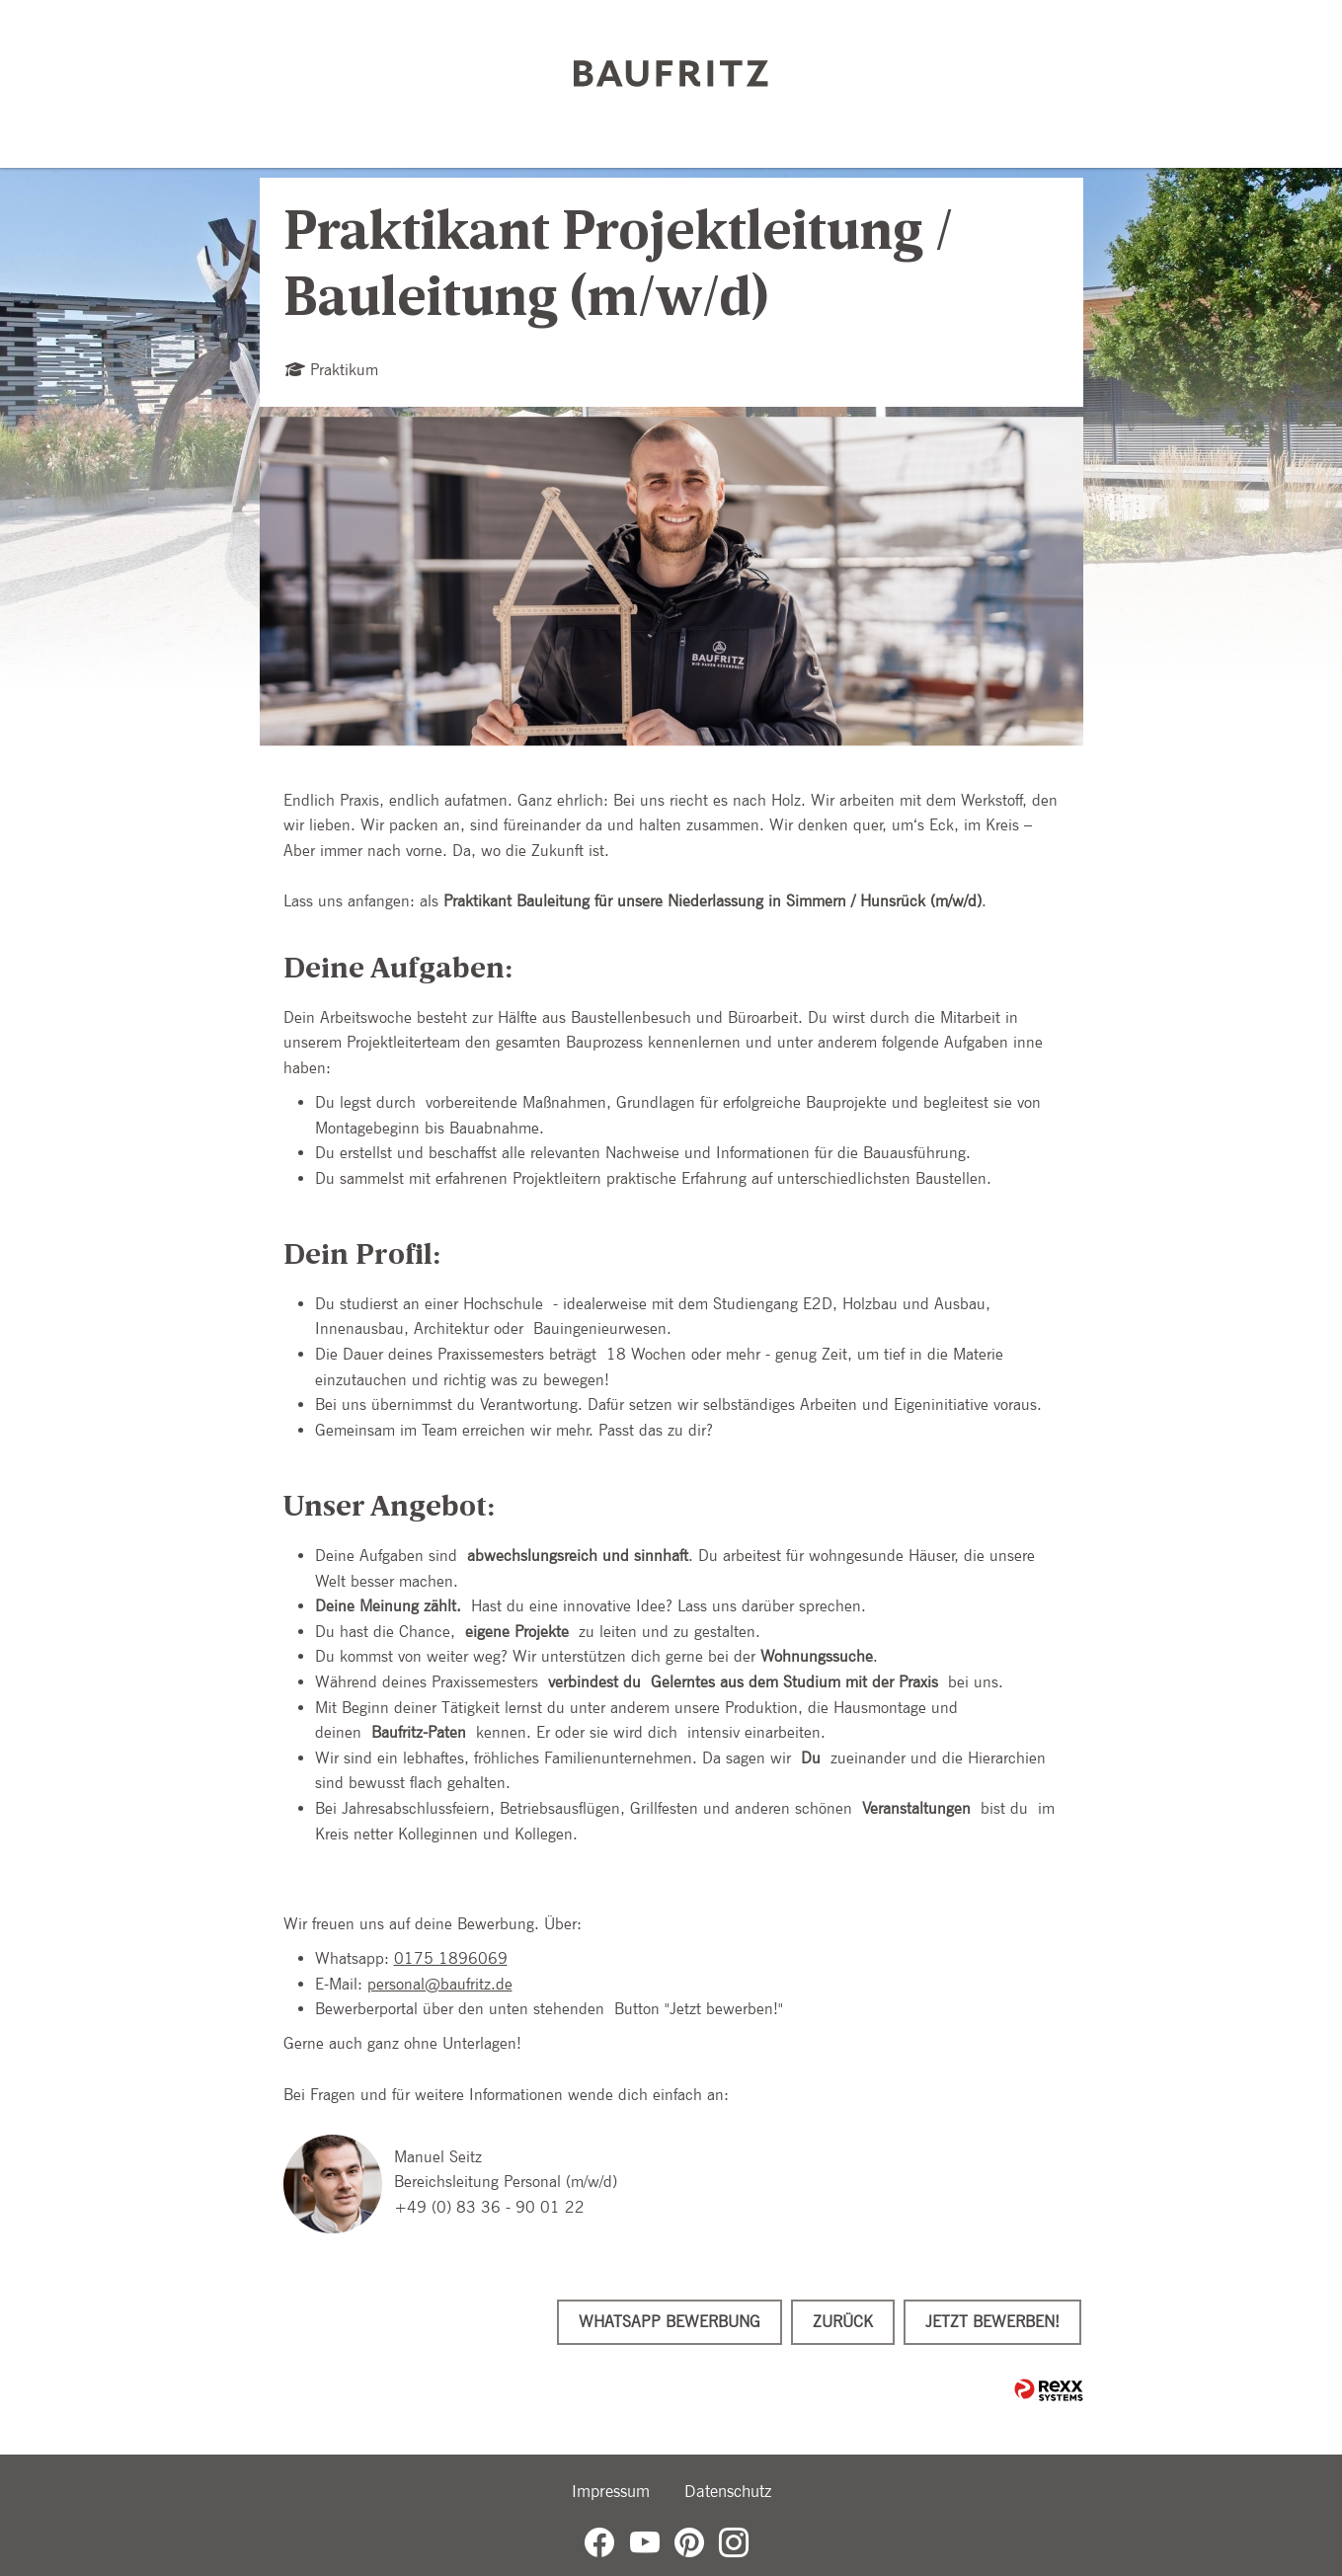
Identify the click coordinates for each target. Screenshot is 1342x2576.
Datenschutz (727, 2491)
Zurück (843, 2321)
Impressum (611, 2491)
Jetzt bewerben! (992, 2321)
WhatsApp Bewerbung (669, 2321)
